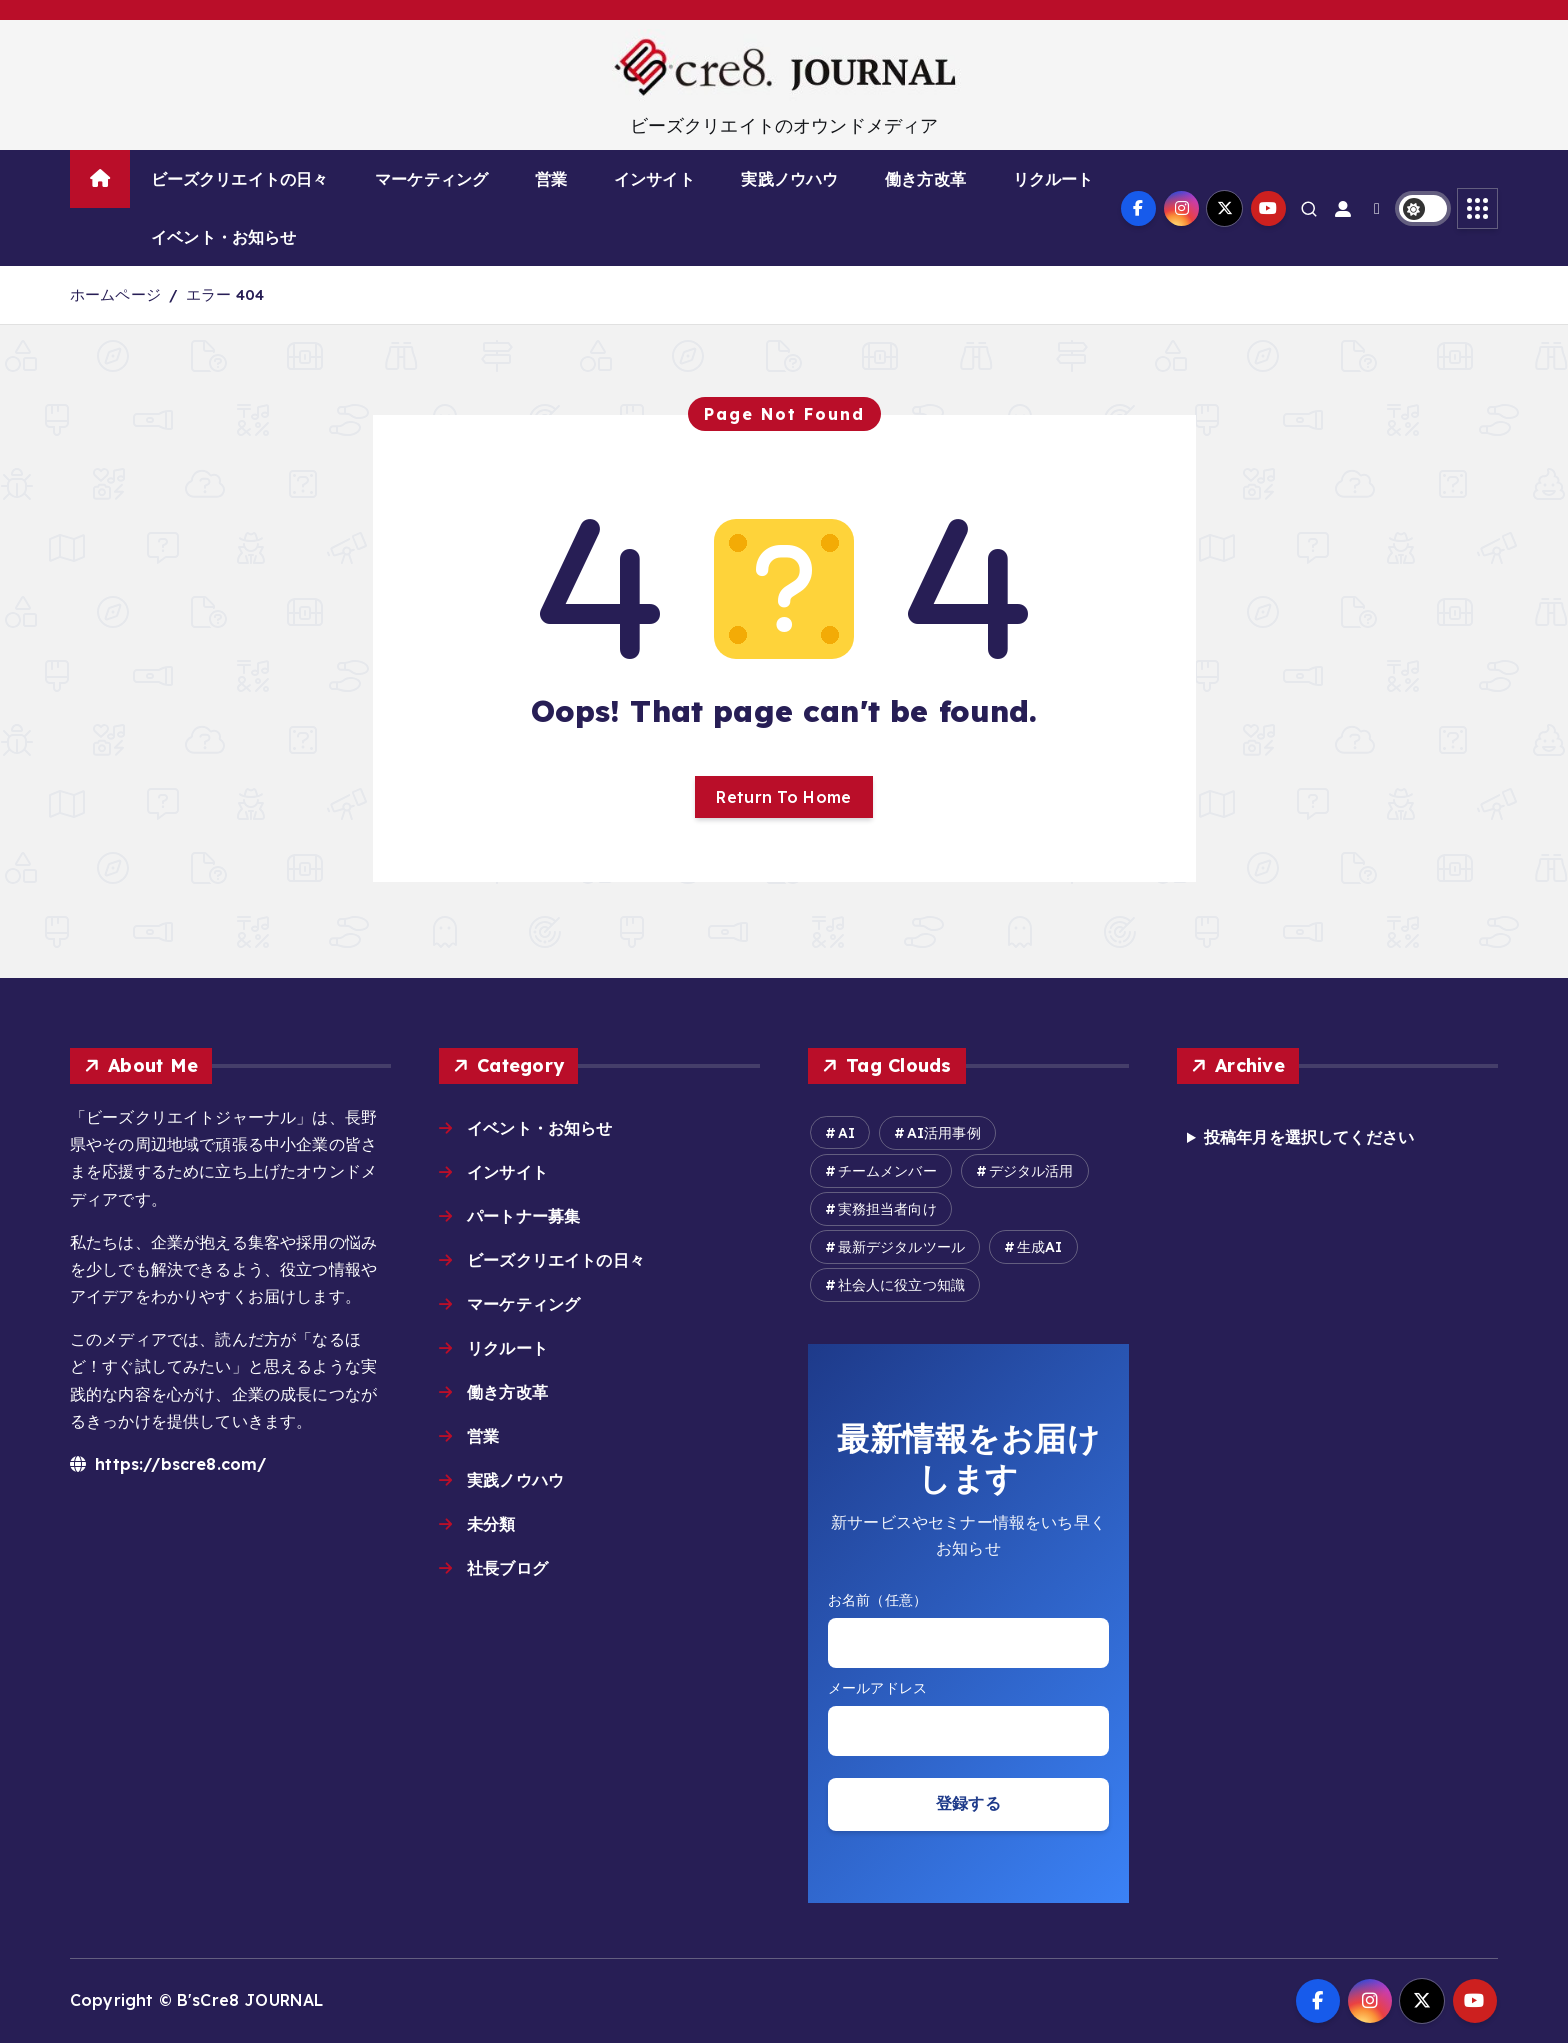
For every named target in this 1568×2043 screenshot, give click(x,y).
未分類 (491, 1524)
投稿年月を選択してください (1309, 1137)
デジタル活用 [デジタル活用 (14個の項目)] (1031, 1171)
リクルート (1053, 179)
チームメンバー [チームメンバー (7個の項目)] (887, 1171)
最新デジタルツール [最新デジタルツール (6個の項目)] (901, 1247)
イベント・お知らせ (223, 237)
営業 (551, 179)
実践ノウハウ (789, 179)
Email (968, 1688)
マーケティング (431, 179)
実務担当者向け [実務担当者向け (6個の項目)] (887, 1209)
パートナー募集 (523, 1216)
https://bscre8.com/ (168, 1464)
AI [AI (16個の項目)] (846, 1133)
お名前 (968, 1600)
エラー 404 (225, 294)
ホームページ (115, 294)
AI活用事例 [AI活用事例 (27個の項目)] (944, 1133)
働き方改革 (925, 179)
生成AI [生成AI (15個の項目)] (1040, 1247)
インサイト (654, 179)
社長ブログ (507, 1568)
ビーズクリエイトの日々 (240, 179)
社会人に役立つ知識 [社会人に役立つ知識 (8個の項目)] (901, 1285)
